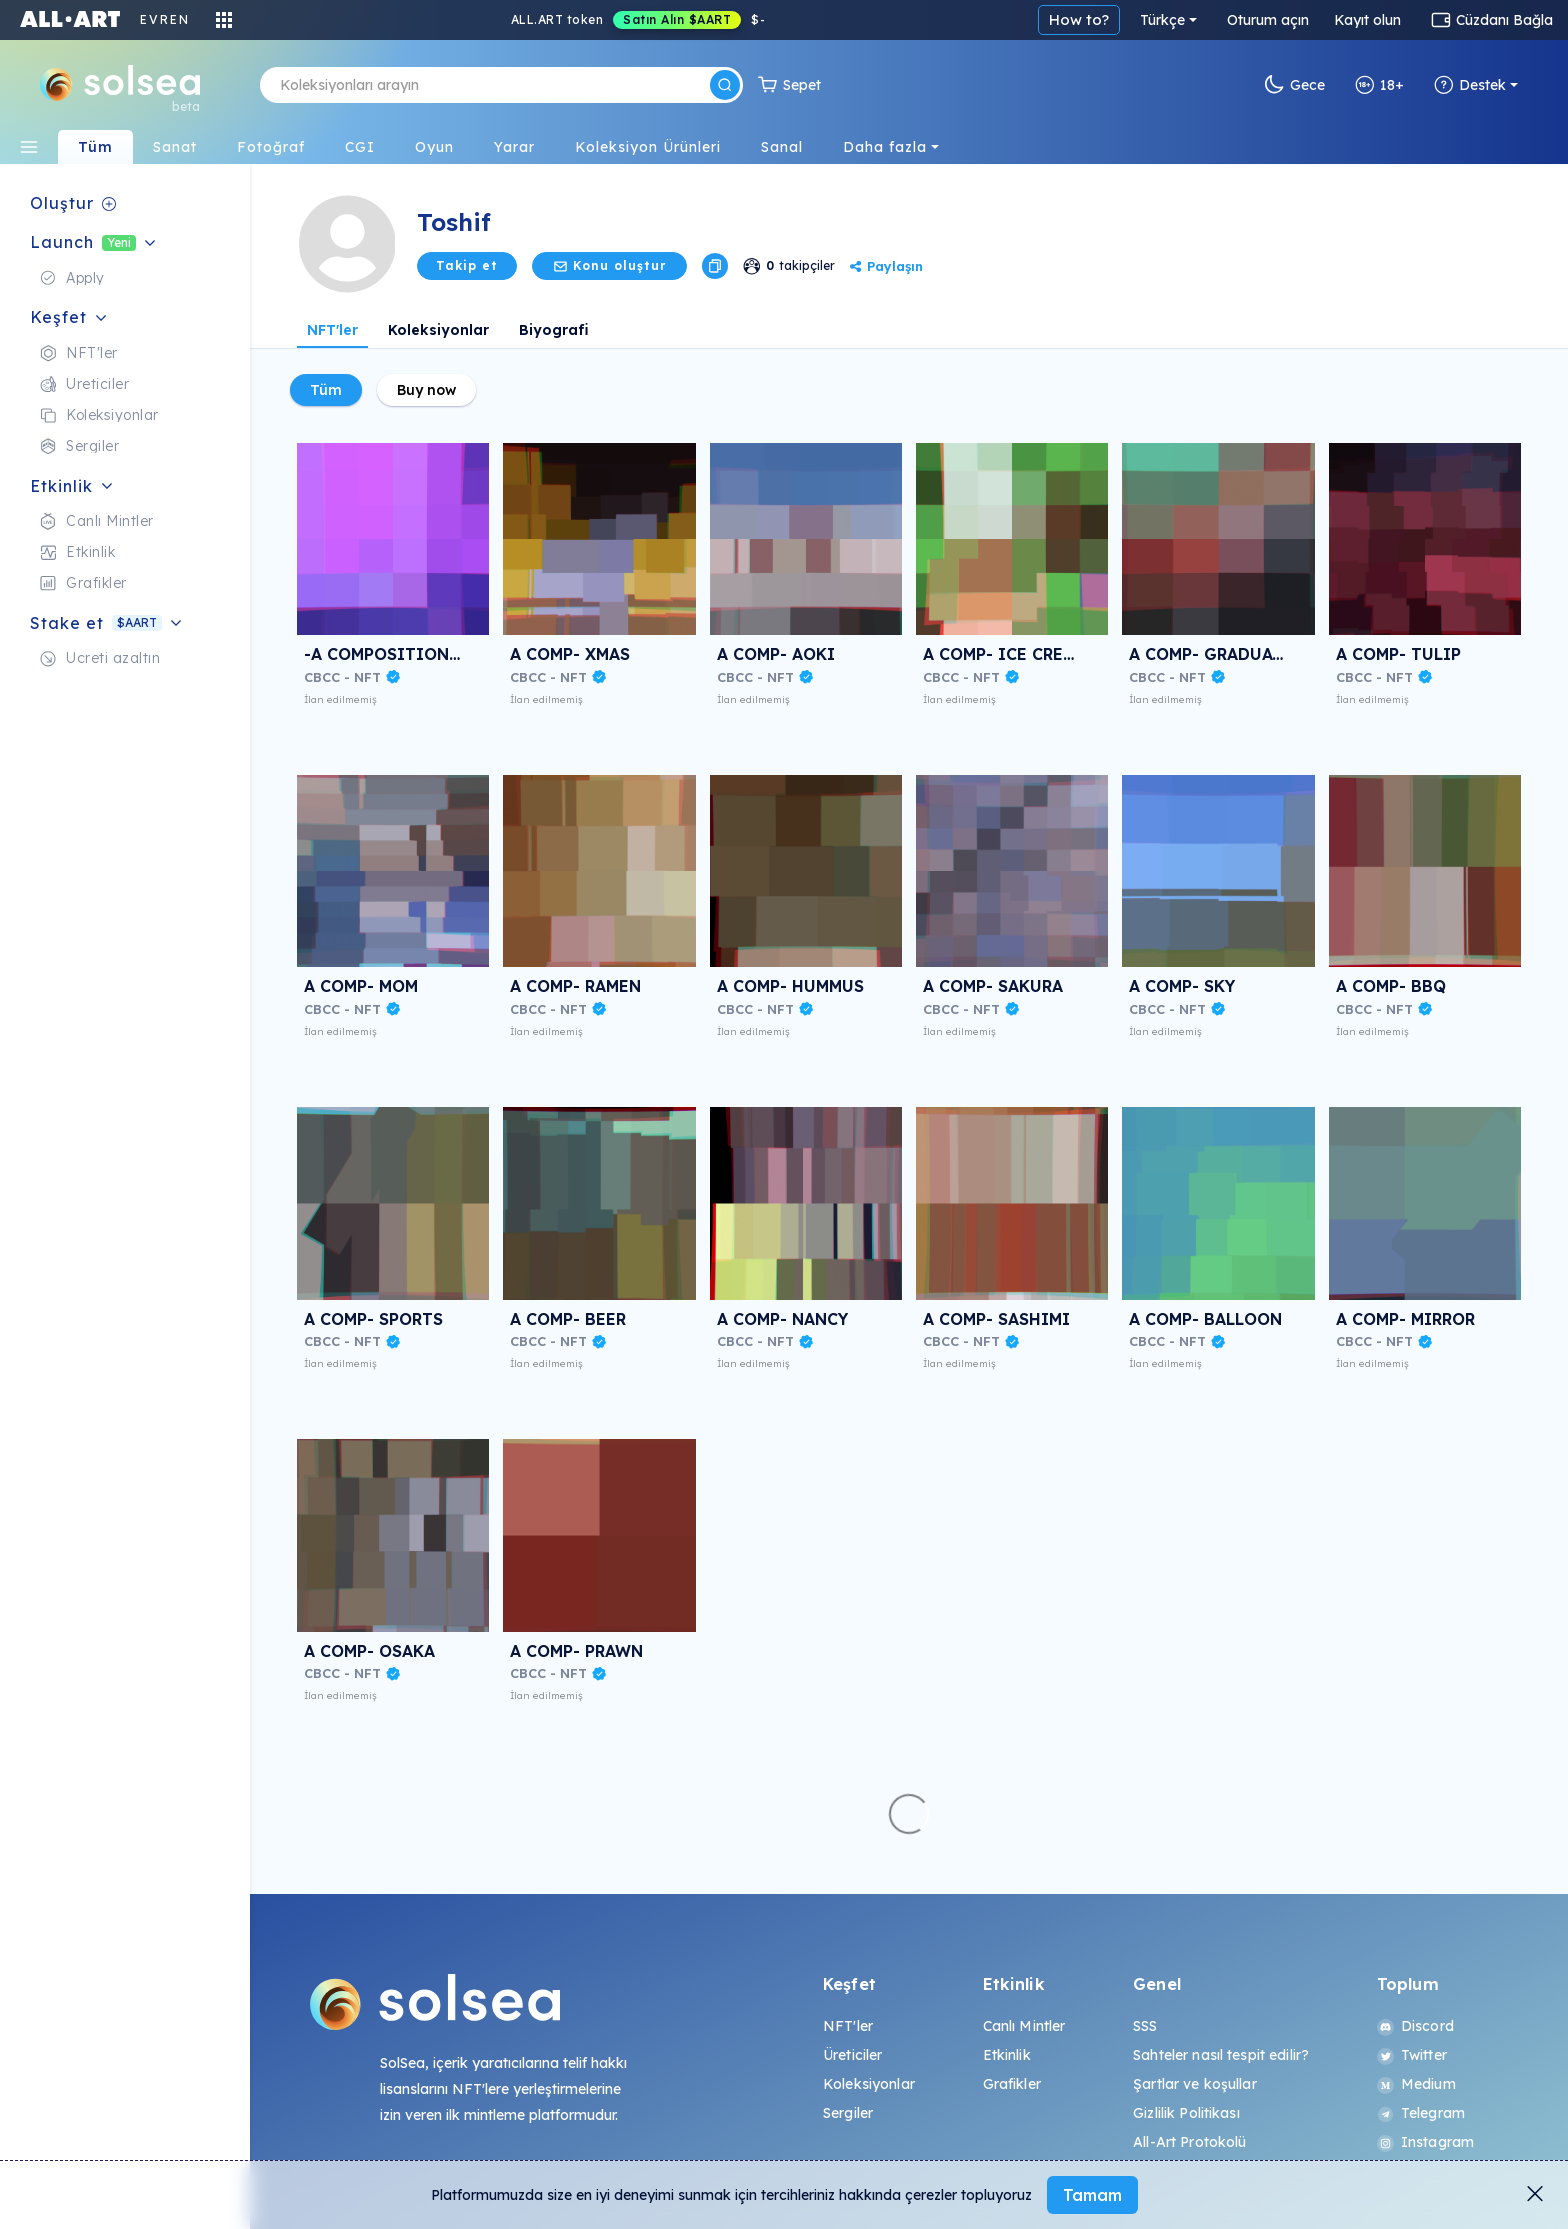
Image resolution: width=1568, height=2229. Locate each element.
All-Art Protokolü (1189, 2142)
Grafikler (1012, 2084)
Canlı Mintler (1024, 2026)
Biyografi (554, 330)
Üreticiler (852, 2055)
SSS (1145, 2026)
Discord (1415, 2026)
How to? (1079, 19)
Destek (1470, 85)
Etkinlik (1007, 2055)
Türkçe (1162, 20)
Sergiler (848, 2113)
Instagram (1425, 2142)
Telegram (1421, 2113)
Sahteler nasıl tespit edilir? (1221, 2055)
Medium (1416, 2084)
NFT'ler (332, 330)
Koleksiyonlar (438, 330)
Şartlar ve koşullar (1195, 2084)
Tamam (1092, 2195)
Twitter (1412, 2055)
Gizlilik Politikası (1186, 2113)
